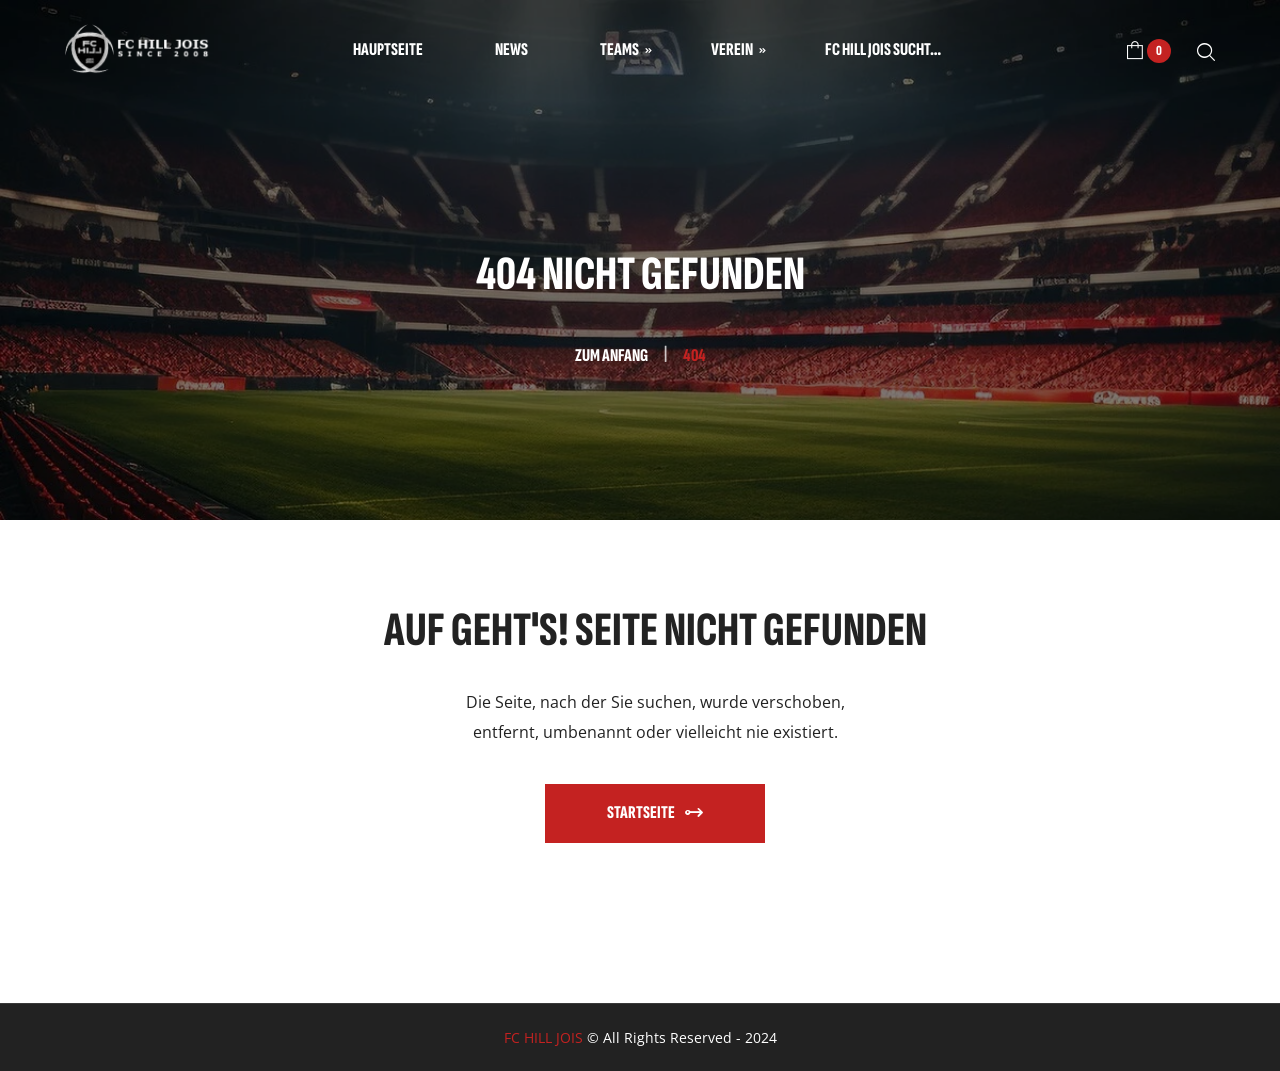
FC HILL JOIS (543, 1037)
